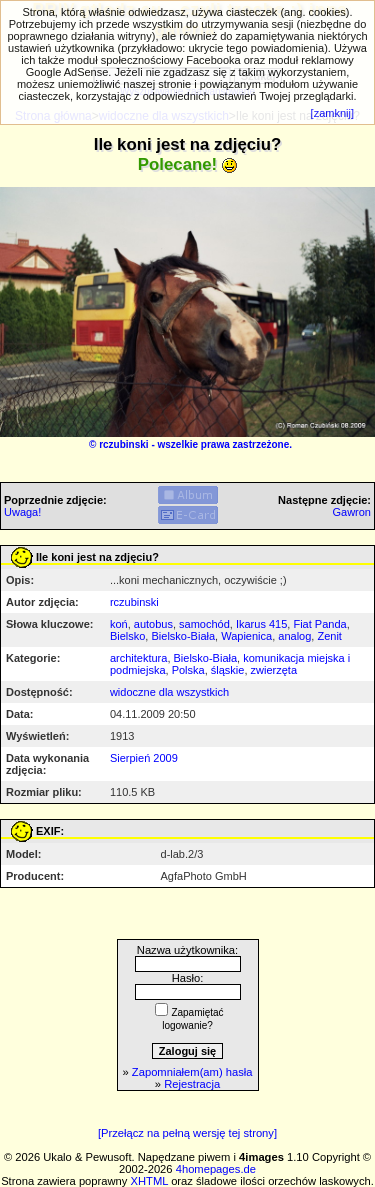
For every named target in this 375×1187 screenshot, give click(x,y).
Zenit (329, 636)
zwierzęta (274, 670)
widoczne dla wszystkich (169, 692)
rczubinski (123, 444)
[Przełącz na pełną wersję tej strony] (187, 1133)
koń (119, 624)
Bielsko (127, 636)
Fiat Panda (319, 624)
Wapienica (246, 636)
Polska (188, 670)
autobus (153, 624)
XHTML (150, 1181)
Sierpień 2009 (144, 758)
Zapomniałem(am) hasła (192, 1072)
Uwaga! (22, 512)
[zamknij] (332, 113)
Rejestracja (192, 1084)
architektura (138, 658)
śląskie (228, 670)
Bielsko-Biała (183, 636)
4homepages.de (216, 1169)
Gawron (351, 512)
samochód (204, 624)
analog (294, 636)
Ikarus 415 (261, 624)
